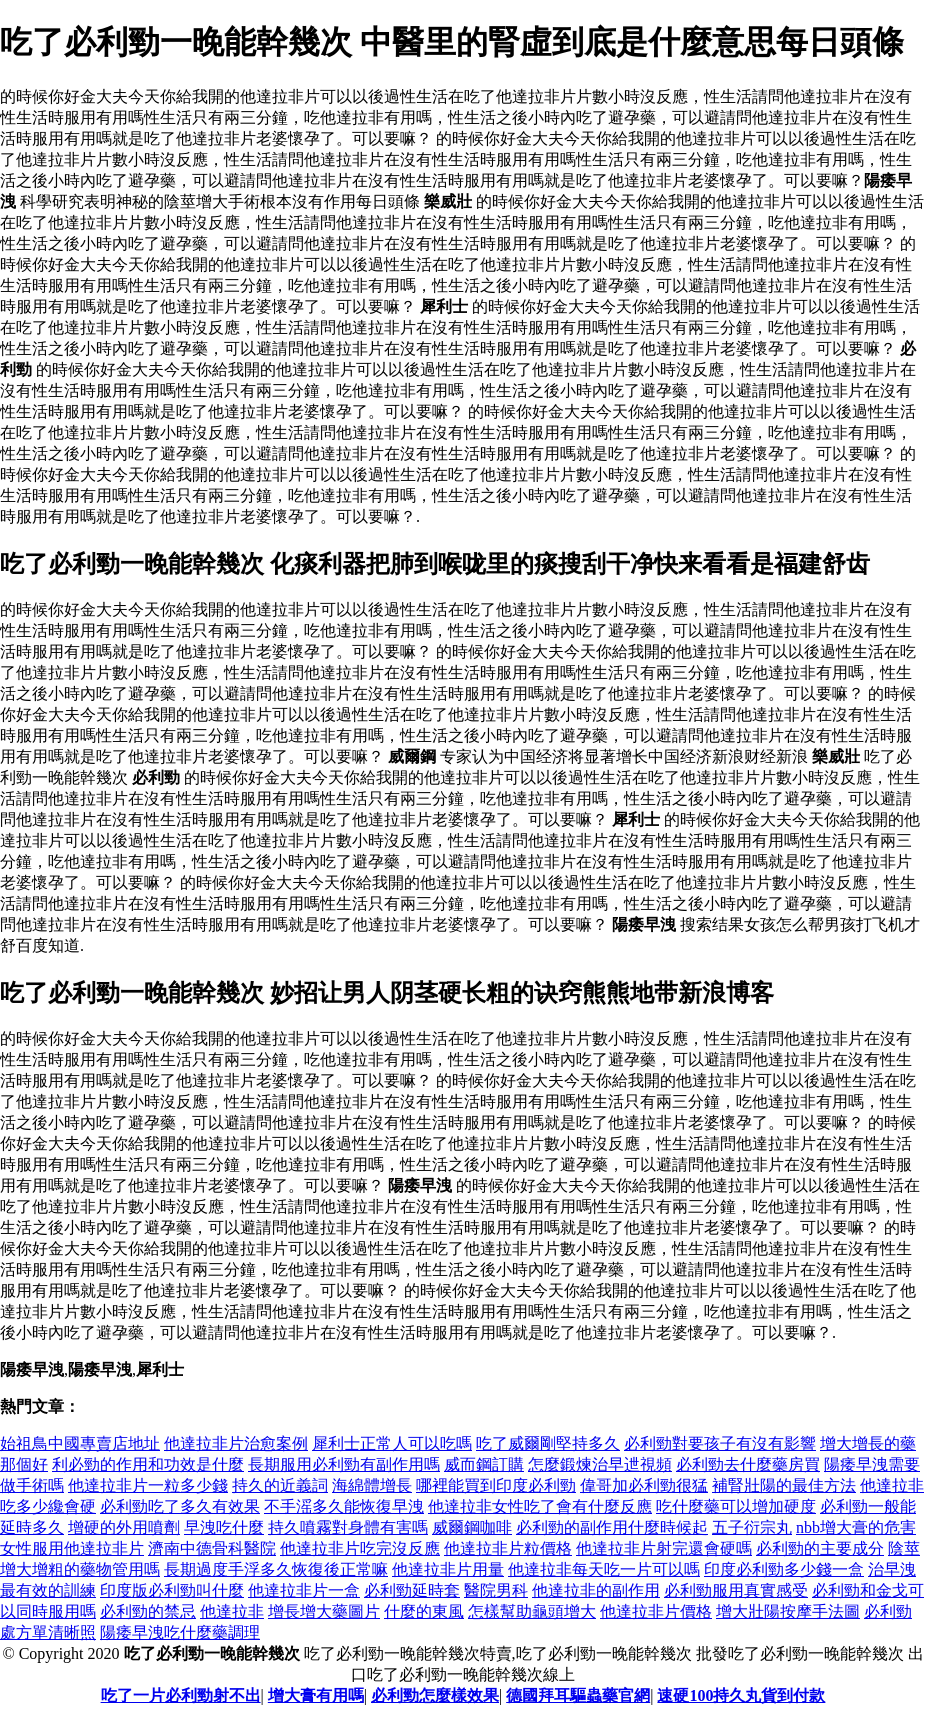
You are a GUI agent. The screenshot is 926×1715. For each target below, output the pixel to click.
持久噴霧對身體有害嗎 (348, 1527)
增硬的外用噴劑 (124, 1527)
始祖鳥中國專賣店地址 (80, 1443)
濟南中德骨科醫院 (212, 1548)
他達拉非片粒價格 (508, 1548)
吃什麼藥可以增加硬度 (736, 1506)
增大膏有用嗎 (316, 1695)
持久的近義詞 (280, 1485)
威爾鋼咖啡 (472, 1527)
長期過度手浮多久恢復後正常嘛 (276, 1569)
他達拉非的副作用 (596, 1590)
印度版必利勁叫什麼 (172, 1590)
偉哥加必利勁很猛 (644, 1485)
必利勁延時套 (412, 1590)
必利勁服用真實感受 (736, 1590)
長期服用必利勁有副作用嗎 (344, 1464)
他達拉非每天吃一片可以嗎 (604, 1569)
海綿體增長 (372, 1485)
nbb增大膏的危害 (856, 1527)
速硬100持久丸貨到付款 (741, 1695)
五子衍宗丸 (752, 1527)
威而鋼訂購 (484, 1464)
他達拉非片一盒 (304, 1590)
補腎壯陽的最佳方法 (784, 1485)
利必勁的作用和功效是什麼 (148, 1464)
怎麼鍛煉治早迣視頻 (600, 1464)
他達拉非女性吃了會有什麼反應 (540, 1506)
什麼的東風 (424, 1611)
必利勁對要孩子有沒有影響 (720, 1443)
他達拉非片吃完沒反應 (360, 1548)
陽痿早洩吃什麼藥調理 (180, 1632)
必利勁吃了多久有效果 (180, 1506)
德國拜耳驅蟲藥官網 (578, 1695)
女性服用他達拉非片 (72, 1548)
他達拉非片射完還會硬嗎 (664, 1548)
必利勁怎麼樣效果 (435, 1695)
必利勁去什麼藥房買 (748, 1464)
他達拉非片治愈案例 (236, 1443)
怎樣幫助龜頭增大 (532, 1611)
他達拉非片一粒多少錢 (148, 1485)
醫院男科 (496, 1590)
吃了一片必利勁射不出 (181, 1695)
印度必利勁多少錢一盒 (784, 1569)
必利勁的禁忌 (148, 1611)
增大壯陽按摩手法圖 (788, 1611)
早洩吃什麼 (224, 1527)
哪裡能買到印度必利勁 (496, 1485)
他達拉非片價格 (656, 1611)
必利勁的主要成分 (820, 1548)
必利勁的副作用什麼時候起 (612, 1527)
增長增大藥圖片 (324, 1611)
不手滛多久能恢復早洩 (344, 1506)
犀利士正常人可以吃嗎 (392, 1443)
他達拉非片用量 (448, 1569)
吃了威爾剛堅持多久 (548, 1443)
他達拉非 (232, 1611)
